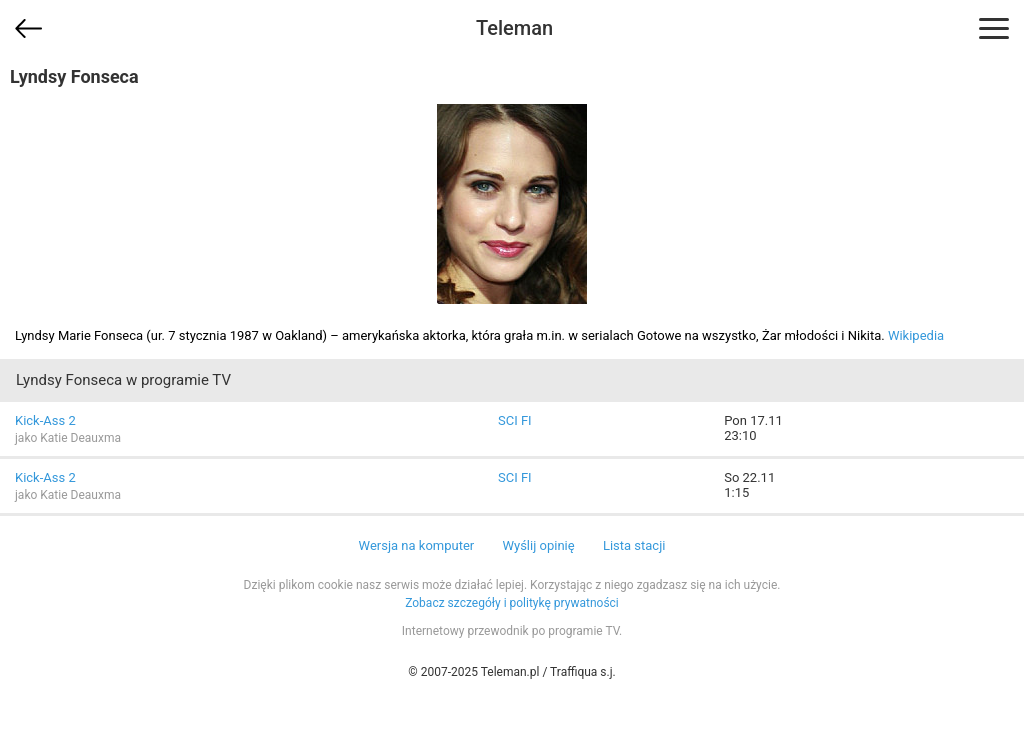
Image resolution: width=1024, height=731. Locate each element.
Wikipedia (916, 335)
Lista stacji (634, 545)
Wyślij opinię (538, 545)
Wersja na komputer (417, 545)
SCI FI (515, 420)
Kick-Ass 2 (45, 420)
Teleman (514, 28)
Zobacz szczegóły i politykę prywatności (512, 603)
